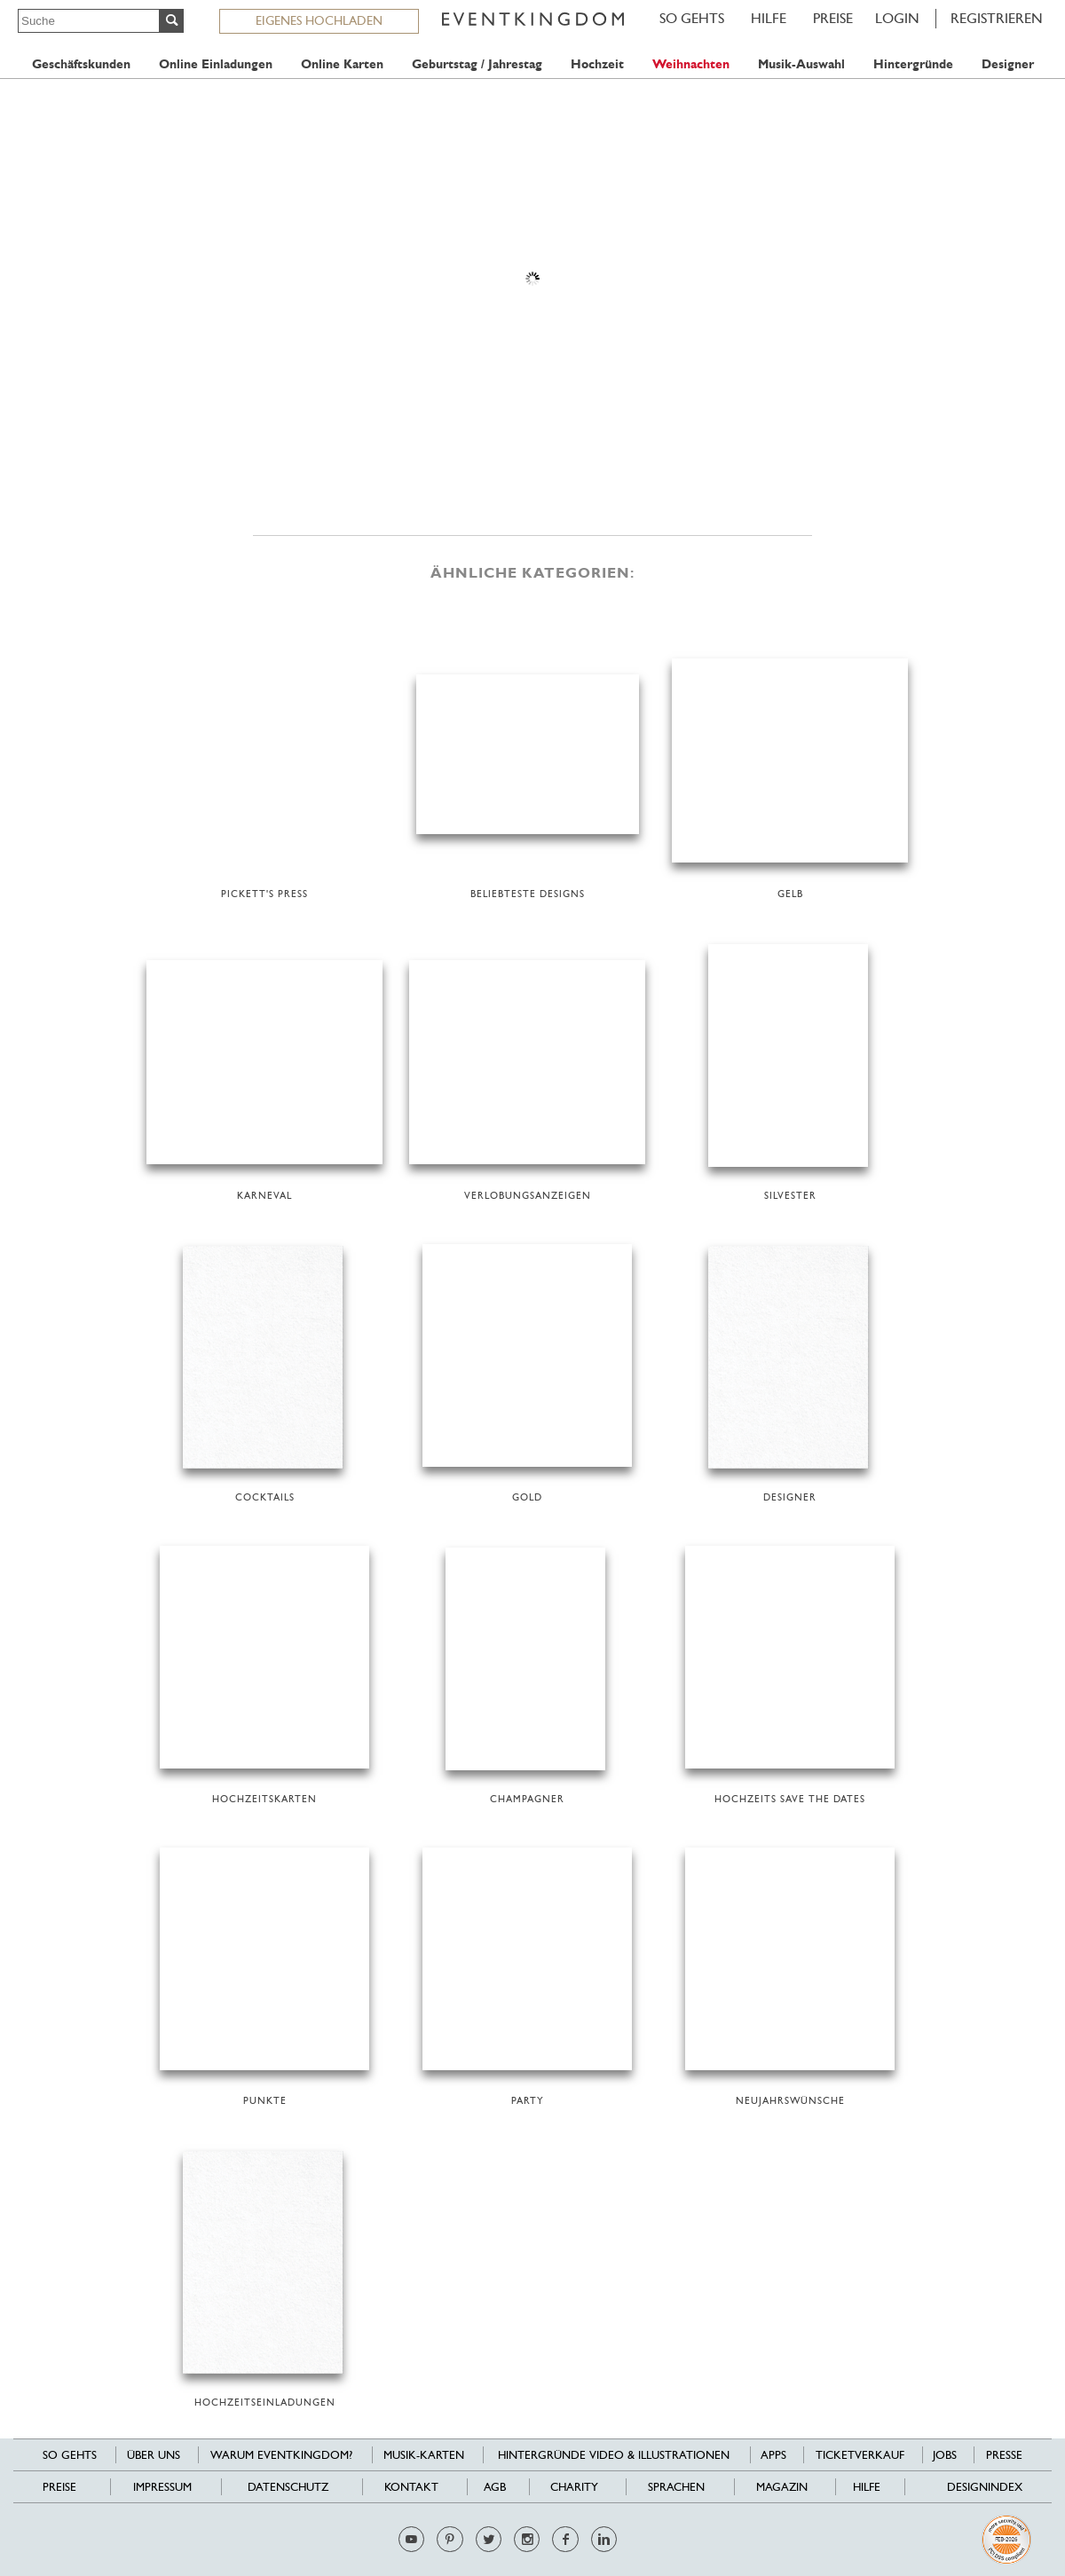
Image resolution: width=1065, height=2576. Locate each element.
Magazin (782, 2486)
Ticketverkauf (860, 2455)
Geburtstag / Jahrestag (477, 64)
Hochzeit (597, 64)
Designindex (984, 2486)
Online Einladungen (215, 64)
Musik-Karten (423, 2455)
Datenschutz (288, 2486)
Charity (574, 2486)
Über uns (153, 2455)
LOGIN (897, 18)
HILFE (768, 18)
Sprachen (676, 2486)
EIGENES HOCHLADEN (319, 20)
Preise (833, 18)
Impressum (162, 2486)
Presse (1004, 2455)
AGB (495, 2486)
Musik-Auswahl (801, 64)
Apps (773, 2455)
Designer (1008, 64)
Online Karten (342, 64)
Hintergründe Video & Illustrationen (614, 2455)
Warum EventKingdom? (281, 2455)
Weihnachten (691, 64)
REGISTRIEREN (997, 18)
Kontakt (411, 2486)
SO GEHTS (691, 18)
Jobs (945, 2455)
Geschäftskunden (81, 64)
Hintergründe (913, 64)
